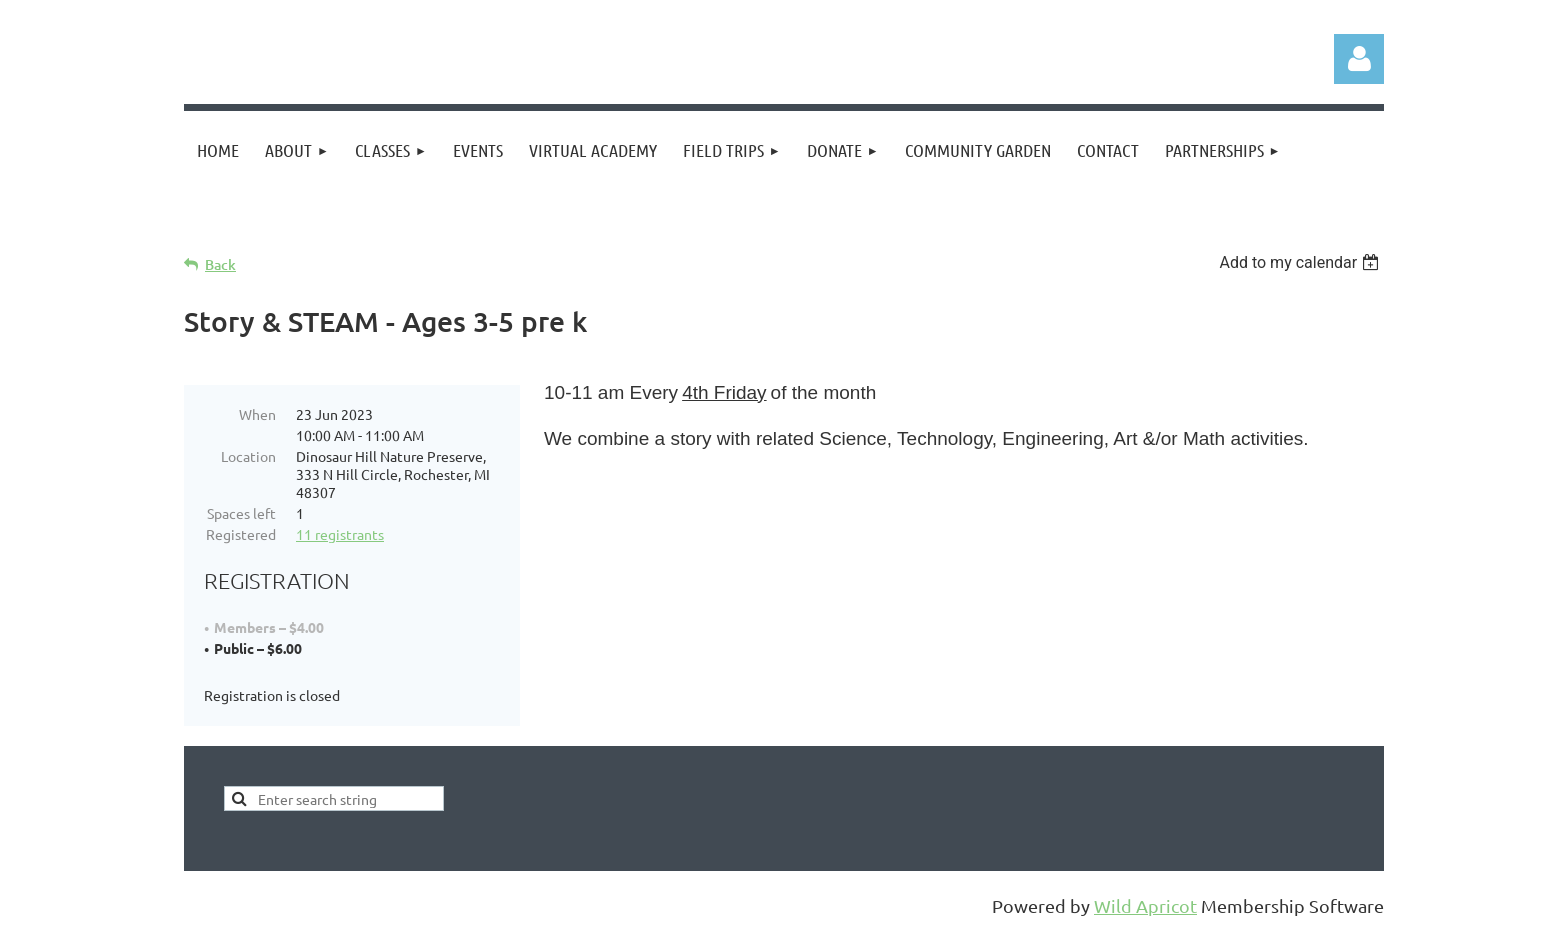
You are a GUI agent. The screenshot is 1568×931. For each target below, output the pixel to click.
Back (220, 264)
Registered (241, 534)
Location (248, 456)
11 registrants (340, 534)
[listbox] (1301, 262)
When (257, 414)
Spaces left (241, 513)
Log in (1359, 59)
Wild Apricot (1145, 905)
